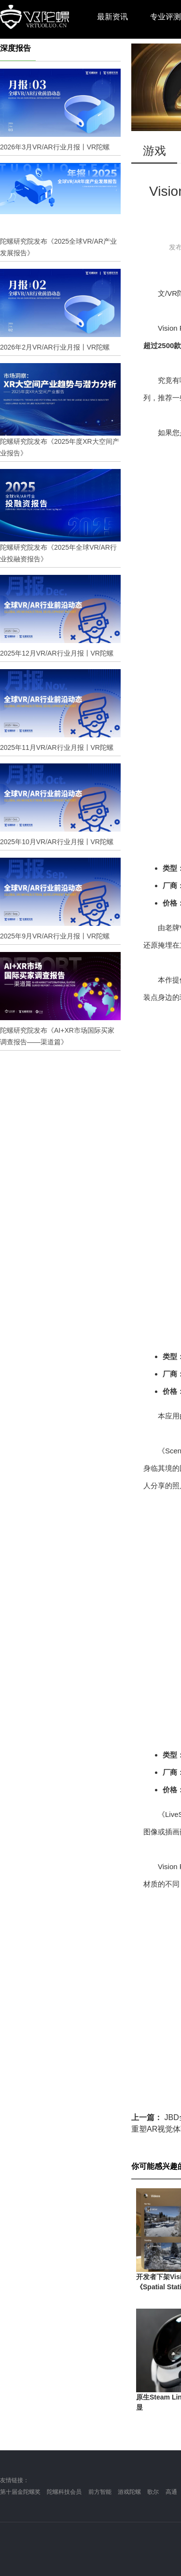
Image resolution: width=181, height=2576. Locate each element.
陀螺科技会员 (64, 2491)
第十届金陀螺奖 (20, 2491)
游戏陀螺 (129, 2491)
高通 (171, 2491)
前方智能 (99, 2491)
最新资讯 (112, 17)
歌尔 (153, 2491)
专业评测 (165, 17)
